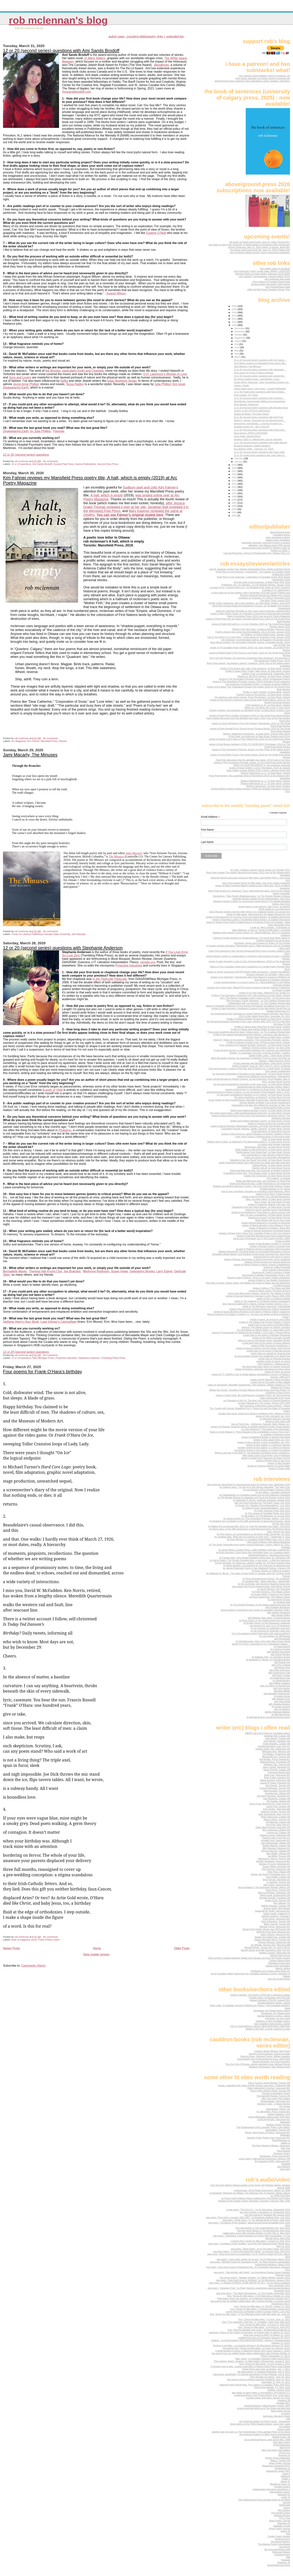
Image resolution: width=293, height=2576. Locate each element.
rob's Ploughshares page (277, 287)
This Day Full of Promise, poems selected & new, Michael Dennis (257, 2064)
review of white (282, 1241)
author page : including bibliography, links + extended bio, (147, 36)
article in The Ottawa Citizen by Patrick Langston (266, 1327)
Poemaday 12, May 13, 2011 (275, 2382)
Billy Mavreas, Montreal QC (276, 1848)
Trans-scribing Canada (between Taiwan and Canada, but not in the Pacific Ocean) (249, 1958)
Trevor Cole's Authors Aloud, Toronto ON (270, 2090)
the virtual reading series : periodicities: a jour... (257, 379)
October (239, 334)
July (237, 344)
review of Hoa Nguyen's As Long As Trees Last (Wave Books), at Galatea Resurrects (248, 917)
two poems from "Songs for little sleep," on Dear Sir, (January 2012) (256, 2348)
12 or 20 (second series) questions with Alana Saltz (259, 452)
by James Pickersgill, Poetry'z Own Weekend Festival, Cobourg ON (256, 1568)
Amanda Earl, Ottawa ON (277, 1793)
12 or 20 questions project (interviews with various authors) (261, 1633)
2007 (234, 503)
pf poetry (285, 2413)
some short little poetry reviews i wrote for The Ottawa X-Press (259, 1293)
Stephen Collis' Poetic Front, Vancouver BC (268, 2138)
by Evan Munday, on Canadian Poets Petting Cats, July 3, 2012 (258, 1539)
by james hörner (282, 1696)
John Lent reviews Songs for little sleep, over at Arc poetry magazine (256, 883)
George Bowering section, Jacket (273, 2016)
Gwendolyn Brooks (142, 1271)
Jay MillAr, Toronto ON (279, 1856)
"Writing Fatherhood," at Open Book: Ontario (268, 786)
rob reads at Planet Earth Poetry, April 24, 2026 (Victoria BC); (259, 242)
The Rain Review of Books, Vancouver (271, 2145)
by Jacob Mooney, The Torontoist (273, 1589)
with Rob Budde (282, 1638)
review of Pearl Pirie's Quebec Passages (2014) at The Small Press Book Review (249, 715)
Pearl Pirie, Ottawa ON (278, 1871)
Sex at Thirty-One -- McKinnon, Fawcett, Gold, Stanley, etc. (260, 1424)
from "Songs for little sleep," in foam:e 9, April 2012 (265, 2324)
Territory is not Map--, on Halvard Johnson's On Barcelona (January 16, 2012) (251, 2345)
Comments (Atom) (33, 1965)
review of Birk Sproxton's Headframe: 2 (270, 1345)
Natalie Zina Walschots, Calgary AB (272, 1937)
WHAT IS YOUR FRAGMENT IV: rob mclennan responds (261, 765)
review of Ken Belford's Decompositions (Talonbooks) (263, 1076)
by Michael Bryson (281, 1714)
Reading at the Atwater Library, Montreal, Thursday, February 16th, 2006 (254, 2201)
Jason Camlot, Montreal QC (276, 1767)
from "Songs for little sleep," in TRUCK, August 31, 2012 (262, 2306)
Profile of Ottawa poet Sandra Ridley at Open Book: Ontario (260, 1029)
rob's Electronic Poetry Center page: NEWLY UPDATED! (262, 271)
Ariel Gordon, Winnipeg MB (276, 1809)
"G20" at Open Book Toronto (276, 1139)
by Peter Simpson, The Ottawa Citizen (271, 1591)
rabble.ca (285, 2143)
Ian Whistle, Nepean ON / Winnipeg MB (270, 1945)
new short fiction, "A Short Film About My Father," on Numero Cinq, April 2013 (251, 2251)
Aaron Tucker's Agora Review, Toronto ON (269, 2083)
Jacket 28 (285, 2531)
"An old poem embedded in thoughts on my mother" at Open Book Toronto (253, 1094)
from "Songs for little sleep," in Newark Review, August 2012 (260, 2309)
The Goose (284, 2106)
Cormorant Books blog (279, 1772)
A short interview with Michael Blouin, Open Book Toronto (261, 1063)
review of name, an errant (277, 1372)
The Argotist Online (280, 2513)
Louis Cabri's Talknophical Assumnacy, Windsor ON (264, 2158)
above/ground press (280, 532)
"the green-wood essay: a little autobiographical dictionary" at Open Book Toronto (249, 1113)
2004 (234, 512)
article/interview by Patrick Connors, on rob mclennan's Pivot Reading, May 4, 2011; (248, 1092)
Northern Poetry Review (278, 2124)
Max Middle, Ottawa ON (278, 1853)
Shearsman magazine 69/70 (276, 2466)
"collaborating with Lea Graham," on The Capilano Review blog (259, 1003)
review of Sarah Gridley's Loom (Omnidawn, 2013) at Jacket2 (259, 768)
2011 (234, 490)
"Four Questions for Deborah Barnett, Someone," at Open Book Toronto (254, 1045)
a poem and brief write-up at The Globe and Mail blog (263, 2408)
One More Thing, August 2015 (275, 600)
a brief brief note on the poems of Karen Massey (266, 1343)
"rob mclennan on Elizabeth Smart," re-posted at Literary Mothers (257, 684)
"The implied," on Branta (278, 1178)
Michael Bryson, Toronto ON (276, 1756)
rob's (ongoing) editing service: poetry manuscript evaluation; (260, 252)
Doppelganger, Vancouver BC (275, 2101)
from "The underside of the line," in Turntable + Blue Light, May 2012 (256, 2322)
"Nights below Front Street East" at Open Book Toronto (263, 1152)
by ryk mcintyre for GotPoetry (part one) (270, 1631)
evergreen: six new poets (277, 2018)
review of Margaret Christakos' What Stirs (269, 1228)
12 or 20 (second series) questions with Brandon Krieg (261, 407)
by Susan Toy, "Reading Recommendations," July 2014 (262, 1505)
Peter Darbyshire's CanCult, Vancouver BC (268, 2088)
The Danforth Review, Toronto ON (273, 2096)
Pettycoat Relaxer (281, 2552)
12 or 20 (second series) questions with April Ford (258, 417)
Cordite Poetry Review (279, 2536)
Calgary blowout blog (279, 1960)
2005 (234, 509)
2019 (234, 465)
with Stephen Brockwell (278, 1652)
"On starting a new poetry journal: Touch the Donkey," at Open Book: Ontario (252, 697)
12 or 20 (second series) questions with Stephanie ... (260, 369)
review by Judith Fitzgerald (276, 1267)
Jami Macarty (134, 853)
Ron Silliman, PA (281, 1903)
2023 (234, 315)
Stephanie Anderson (89, 1358)
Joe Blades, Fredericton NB (276, 1754)
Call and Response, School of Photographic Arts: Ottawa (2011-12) (256, 553)
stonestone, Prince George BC (275, 2156)
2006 (234, 506)
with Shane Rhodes (280, 1654)
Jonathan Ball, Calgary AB (277, 1736)
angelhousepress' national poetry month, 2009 (267, 2405)
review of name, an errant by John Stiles (270, 1319)
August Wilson (116, 293)
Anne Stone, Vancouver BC (276, 1919)
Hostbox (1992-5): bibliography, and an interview (258, 439)
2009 (234, 496)
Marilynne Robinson (96, 1271)
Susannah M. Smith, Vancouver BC (272, 1911)
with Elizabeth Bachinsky (277, 1607)
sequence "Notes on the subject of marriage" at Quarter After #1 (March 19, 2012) (249, 2332)
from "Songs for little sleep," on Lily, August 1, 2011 (264, 2364)
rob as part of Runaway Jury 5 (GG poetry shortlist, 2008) (261, 1238)
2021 (234, 322)
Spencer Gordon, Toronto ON (275, 1811)
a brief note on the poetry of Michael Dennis (268, 1351)
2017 (234, 471)
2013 (234, 484)
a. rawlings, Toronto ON (278, 1882)
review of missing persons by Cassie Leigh (269, 1123)
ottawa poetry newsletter (278, 540)
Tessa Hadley (75, 384)
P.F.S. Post (284, 2518)
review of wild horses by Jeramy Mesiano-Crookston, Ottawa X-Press (255, 1134)
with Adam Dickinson (279, 1670)
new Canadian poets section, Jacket (272, 2023)
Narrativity (285, 2122)
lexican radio (283, 2429)
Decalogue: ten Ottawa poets (275, 2013)
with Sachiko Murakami (278, 1612)
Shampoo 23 (283, 2523)
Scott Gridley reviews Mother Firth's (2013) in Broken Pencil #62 (258, 770)
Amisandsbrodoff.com (76, 91)
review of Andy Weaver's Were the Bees (270, 1379)
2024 (234, 312)
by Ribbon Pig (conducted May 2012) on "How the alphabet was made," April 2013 (249, 1526)
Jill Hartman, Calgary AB (278, 1822)
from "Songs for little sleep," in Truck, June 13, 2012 (264, 2319)
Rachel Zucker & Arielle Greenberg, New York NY (265, 1950)
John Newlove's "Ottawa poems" (274, 1364)
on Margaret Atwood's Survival (275, 1419)
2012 (234, 487)
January (239, 461)
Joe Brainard (71, 1271)
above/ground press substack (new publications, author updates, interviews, (252, 81)
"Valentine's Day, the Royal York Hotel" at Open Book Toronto (259, 1160)
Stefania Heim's (21, 1321)
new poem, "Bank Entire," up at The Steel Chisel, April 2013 (260, 2249)
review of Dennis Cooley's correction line (270, 1246)
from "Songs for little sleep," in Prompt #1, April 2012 (264, 2327)
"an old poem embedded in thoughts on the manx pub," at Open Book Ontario (251, 1084)
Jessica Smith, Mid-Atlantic (276, 1908)
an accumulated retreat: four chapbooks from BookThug (262, 1356)
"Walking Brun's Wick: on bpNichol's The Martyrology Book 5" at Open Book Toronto (248, 1142)
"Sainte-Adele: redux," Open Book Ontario (269, 1055)
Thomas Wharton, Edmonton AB (274, 1942)
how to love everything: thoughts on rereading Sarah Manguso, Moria (255, 1191)
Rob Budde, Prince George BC (274, 1759)
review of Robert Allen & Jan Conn (273, 1460)
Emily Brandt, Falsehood (246, 404)
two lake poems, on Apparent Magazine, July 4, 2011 (263, 2371)
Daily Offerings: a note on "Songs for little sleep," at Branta (261, 930)
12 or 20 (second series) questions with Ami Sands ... (260, 360)
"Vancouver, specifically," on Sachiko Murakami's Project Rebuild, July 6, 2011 (251, 2374)
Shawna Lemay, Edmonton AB (275, 1835)
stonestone (284, 2547)
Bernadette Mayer (15, 1271)
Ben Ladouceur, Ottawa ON (276, 1830)
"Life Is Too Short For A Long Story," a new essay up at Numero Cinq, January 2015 (248, 637)
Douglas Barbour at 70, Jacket (275, 1189)
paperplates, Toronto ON (278, 2130)
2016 (234, 474)
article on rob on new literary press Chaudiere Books (264, 1340)
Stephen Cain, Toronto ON (277, 1764)
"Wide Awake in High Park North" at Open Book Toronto (262, 1149)
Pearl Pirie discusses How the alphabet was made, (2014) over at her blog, (253, 760)
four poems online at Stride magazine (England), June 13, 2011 (258, 2379)
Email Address (210, 817)
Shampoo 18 (283, 2562)
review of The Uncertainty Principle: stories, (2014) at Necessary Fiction (254, 679)
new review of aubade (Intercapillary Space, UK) (266, 1275)
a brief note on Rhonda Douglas (274, 1358)
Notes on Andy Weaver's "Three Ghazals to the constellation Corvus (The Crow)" (250, 1432)
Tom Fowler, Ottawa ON (278, 1801)
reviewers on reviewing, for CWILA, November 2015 (264, 598)
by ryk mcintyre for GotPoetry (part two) (270, 1628)
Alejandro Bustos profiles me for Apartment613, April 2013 (261, 898)
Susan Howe (119, 1271)
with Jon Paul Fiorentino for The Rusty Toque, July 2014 (262, 1503)
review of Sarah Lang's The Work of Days (269, 1290)
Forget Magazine (281, 2445)
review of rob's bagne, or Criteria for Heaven (268, 1445)
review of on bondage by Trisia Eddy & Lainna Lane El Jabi (260, 1212)
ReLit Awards (283, 2151)
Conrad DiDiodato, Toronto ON (275, 1788)
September (240, 338)
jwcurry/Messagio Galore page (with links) (269, 2117)
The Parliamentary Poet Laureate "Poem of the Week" (263, 2127)
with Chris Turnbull (281, 1665)
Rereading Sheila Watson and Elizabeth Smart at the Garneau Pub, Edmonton (251, 1254)
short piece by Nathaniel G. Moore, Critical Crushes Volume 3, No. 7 (256, 1304)
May (237, 350)
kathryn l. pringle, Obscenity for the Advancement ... (259, 420)
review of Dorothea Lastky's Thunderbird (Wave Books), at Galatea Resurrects (251, 919)
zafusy (286, 2507)
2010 (234, 493)
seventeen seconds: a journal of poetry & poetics (266, 542)
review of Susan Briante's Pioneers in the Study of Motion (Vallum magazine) (252, 1311)
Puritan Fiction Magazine (277, 2458)
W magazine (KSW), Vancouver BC (272, 2161)
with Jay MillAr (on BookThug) (275, 1686)
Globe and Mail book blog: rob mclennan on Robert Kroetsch (260, 1170)
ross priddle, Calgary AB (278, 1877)
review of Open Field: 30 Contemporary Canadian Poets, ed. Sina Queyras (253, 1395)
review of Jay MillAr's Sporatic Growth (271, 1338)
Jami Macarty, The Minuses (30, 754)
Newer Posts (11, 1948)
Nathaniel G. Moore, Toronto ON (274, 1858)
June (237, 347)
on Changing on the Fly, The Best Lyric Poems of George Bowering (256, 1400)
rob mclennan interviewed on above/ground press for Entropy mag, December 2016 (248, 1484)
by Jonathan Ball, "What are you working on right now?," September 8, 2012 (252, 1537)
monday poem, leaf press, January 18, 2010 (268, 2398)
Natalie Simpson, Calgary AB (275, 1905)
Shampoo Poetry (281, 2153)
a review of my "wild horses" (276, 590)
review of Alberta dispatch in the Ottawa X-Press (266, 1225)
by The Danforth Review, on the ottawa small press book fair (260, 1605)
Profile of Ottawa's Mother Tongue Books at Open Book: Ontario (258, 1019)
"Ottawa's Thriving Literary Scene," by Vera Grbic (265, 1047)
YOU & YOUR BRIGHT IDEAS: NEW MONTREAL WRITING (260, 2026)
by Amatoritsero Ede (280, 1678)
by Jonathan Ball (281, 1602)
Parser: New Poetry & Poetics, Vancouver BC (267, 2132)
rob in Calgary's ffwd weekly (276, 1270)
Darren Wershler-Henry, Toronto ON (272, 1939)
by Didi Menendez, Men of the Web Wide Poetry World (263, 1641)
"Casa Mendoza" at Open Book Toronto (270, 1131)
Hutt (288, 2534)
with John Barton (281, 1688)
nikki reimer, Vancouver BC (276, 1885)
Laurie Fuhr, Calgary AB (278, 1806)
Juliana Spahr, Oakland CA (276, 1913)
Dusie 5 (286, 2473)
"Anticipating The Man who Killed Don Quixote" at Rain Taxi (260, 1105)
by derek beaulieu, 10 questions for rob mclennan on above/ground (256, 1565)
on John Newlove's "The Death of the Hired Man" (265, 1429)
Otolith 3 (286, 2479)
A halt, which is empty (106, 495)
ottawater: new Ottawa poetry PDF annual (269, 545)
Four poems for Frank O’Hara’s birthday (42, 1371)
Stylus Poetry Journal (279, 2463)
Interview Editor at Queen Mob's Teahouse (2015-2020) (262, 274)
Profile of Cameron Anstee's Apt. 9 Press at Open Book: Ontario (258, 1042)
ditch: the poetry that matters (276, 2098)
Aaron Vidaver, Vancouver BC (275, 1934)
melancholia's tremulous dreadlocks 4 (271, 2489)
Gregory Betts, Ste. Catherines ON (272, 1749)
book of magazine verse (24, 1939)
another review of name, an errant (273, 1361)
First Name (207, 829)
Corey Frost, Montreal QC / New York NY (269, 1804)
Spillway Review (282, 2515)
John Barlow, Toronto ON (277, 1738)
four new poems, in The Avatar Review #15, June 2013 (263, 2228)
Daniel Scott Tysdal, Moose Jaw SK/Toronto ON (266, 1929)
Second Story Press (107, 464)
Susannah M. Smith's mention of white (271, 1272)
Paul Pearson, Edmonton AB (276, 1869)
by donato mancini (281, 1706)
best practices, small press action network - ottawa (265, 1405)
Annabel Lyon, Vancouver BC (275, 1840)
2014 (234, 480)
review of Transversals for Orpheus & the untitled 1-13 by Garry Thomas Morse (251, 1332)
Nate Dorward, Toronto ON (276, 1790)
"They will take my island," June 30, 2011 (269, 2377)
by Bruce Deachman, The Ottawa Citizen (269, 1597)
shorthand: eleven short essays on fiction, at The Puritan (262, 943)
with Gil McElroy (282, 1709)
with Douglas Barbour (279, 1704)
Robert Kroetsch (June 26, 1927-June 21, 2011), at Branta (261, 1066)
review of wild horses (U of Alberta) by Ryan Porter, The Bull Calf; (257, 1089)
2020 (234, 325)
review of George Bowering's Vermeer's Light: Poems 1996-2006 (258, 1296)
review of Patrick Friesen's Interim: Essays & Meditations (262, 1264)
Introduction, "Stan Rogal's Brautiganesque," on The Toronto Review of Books (251, 896)
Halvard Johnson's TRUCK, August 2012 (270, 2000)
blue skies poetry (281, 2442)
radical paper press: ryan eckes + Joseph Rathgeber (260, 388)
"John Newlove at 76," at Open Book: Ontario (267, 705)
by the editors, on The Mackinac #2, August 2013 (265, 1516)
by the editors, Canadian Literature (273, 1492)
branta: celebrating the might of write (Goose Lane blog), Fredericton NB (254, 2085)
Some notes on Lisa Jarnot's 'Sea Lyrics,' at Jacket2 (264, 906)
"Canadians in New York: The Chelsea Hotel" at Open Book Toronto (256, 1173)
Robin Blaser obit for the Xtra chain (272, 1220)
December (240, 328)
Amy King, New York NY (278, 1824)
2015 (234, 477)
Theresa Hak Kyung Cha (45, 1271)
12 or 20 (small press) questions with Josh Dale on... (260, 455)
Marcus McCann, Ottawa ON (275, 1851)
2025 (234, 309)
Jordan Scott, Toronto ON (277, 1900)
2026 (234, 306)
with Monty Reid (282, 1667)
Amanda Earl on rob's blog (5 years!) (272, 1257)
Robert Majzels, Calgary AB (276, 1845)
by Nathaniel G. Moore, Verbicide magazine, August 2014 (261, 1500)
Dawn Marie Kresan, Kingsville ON (273, 1827)
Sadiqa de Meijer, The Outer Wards (251, 414)
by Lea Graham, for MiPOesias (274, 1636)
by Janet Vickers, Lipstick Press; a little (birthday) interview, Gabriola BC (254, 1550)
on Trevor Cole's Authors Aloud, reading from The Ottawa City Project (255, 2198)
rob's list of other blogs (279, 1979)
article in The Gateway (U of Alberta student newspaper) (262, 1301)
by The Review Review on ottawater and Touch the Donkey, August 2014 (254, 1497)
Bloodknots (161, 64)
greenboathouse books (278, 2565)
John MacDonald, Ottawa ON (275, 1843)
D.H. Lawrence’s (165, 374)
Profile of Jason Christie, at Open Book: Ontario (266, 692)
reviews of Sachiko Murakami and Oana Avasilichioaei (263, 1236)
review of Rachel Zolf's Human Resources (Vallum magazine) (259, 1309)
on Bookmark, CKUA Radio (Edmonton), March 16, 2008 (262, 2190)
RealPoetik (284, 2505)
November (240, 331)
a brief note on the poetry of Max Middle (270, 1382)
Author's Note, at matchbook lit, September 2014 (266, 673)
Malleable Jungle (281, 2526)
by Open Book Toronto (279, 1599)
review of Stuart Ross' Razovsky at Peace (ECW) (265, 1458)
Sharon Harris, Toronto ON (276, 1819)
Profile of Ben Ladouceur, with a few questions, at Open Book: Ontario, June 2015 (249, 603)
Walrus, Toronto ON (280, 2460)
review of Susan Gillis (279, 1468)
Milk (288, 2557)
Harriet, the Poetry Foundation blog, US (270, 1874)
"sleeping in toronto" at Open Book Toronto (269, 1217)
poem (57, 1939)
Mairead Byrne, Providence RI (275, 1762)
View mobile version (96, 1954)
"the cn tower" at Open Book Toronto (272, 1202)
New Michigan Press (43, 1358)
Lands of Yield (53, 1089)
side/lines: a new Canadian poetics (272, 2021)
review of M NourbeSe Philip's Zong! (272, 1108)
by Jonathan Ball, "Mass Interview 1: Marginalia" (266, 1581)
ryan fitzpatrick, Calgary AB (276, 1798)
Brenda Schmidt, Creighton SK (275, 1898)
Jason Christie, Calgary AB (276, 1770)
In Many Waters (94, 58)
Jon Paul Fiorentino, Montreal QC (273, 1796)
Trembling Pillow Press (113, 1358)
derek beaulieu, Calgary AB (276, 1743)
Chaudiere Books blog (279, 1963)
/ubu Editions (283, 2166)
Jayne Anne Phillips (26, 384)
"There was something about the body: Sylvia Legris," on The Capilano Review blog (248, 1032)
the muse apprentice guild (277, 2549)
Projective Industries (128, 965)
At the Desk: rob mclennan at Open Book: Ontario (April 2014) (259, 736)
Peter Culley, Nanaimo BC (277, 1777)
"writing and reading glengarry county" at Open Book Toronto (260, 1110)
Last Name (207, 841)
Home (97, 1948)
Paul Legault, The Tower (246, 395)
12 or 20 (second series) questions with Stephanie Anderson (63, 947)
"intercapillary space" (279, 2492)
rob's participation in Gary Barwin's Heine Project (266, 1155)
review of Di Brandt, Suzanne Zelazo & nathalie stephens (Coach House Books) (250, 1426)
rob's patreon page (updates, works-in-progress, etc (264, 75)
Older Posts (182, 1948)
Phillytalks (285, 2135)
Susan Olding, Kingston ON (276, 1866)
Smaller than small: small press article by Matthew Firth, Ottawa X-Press (254, 1413)
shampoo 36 (284, 2400)
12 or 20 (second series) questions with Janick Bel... (260, 376)
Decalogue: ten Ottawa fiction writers (272, 2010)
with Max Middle (282, 1691)
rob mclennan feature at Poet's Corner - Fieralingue (264, 2421)
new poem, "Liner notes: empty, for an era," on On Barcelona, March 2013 (253, 2259)
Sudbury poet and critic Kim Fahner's (150, 487)
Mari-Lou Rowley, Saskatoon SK (274, 1892)
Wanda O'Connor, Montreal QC (274, 1864)
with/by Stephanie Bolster (277, 1712)
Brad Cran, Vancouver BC (277, 1775)
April (237, 353)
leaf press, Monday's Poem (276, 2416)
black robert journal (280, 2411)
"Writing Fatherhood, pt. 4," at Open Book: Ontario (265, 773)
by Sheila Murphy (281, 1680)
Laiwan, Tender (241, 385)
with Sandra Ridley (280, 1615)
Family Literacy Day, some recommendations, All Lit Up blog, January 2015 (252, 632)
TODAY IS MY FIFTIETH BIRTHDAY (252, 411)
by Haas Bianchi (282, 1646)
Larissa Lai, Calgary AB (278, 1832)
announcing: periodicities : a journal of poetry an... (258, 423)
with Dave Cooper (281, 1675)
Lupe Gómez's (58, 1321)
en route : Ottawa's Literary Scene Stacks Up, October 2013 (260, 870)
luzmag (286, 2502)
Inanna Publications (85, 464)
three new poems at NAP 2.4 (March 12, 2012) (267, 2335)
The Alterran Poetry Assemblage (274, 2544)
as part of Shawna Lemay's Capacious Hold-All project (263, 1249)
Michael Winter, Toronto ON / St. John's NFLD (267, 1947)
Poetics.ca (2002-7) (280, 550)
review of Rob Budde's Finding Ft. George (269, 1243)
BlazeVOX (285, 2447)
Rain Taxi (285, 2148)
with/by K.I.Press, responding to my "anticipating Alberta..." (261, 1644)
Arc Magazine (18, 741)
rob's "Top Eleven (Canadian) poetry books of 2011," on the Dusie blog (255, 998)
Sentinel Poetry (282, 2539)
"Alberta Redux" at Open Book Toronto (271, 1165)
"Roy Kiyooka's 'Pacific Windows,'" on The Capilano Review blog (258, 1000)
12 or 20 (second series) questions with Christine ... (259, 398)
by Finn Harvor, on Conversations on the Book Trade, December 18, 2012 (253, 1534)
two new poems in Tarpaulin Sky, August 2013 (267, 2215)
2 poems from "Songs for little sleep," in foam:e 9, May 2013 (260, 2241)
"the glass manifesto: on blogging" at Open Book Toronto (262, 1097)
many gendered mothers (278, 537)
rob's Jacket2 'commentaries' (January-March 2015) (264, 276)
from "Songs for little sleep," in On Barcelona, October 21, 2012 (258, 2296)
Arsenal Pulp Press (63, 464)
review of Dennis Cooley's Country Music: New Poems (263, 1348)
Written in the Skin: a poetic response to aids (268, 2029)
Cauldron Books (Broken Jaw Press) (272, 2051)
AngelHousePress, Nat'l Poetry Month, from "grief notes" (262, 2395)
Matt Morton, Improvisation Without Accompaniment (259, 401)
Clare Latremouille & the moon (275, 1398)
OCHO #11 (284, 2452)
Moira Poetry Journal (279, 2520)
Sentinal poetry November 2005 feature (270, 284)
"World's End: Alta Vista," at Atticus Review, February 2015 (261, 629)
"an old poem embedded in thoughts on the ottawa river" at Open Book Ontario (251, 1074)
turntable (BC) (283, 2403)
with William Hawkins (279, 1683)
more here (285, 2169)
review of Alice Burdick (279, 1463)
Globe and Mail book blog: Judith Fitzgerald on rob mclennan (259, 1183)
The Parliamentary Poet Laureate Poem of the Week (264, 2500)
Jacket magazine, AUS (278, 2114)
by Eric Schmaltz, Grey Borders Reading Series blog (264, 1584)
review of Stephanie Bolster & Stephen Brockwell (265, 1437)
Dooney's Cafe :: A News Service (273, 2104)
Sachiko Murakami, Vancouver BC (273, 1861)
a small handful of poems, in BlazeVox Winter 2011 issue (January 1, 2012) (252, 2351)
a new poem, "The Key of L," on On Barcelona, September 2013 (258, 2209)
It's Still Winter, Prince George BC (273, 2111)
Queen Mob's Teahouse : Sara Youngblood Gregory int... (262, 382)
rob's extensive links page (277, 279)
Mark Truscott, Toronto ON (277, 1924)
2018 (234, 468)
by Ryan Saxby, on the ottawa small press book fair (264, 1620)
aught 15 (285, 2497)
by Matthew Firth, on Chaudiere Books (271, 1657)
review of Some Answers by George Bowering (267, 1262)
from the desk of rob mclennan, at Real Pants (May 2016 (262, 582)
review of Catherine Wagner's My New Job (269, 1204)
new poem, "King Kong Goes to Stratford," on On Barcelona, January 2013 (253, 2280)
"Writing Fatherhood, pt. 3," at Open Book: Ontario (265, 781)
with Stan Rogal (282, 1701)
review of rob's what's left (277, 1421)
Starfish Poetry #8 (281, 2437)
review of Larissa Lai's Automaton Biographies (267, 1157)
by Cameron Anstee (280, 1649)
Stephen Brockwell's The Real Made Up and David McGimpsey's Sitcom (254, 1251)
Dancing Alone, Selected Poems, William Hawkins (265, 2056)
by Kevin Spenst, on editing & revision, (271, 1571)
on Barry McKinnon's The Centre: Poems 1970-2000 (264, 1403)
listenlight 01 (283, 2494)
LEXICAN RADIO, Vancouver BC (273, 2119)
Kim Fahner (33, 741)
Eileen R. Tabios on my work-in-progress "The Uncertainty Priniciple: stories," (252, 1040)
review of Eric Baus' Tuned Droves (273, 1194)
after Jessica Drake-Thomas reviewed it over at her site (134, 505)
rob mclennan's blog (58, 20)
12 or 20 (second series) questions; (26, 454)
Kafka (64, 380)
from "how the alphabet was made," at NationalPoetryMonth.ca (259, 2330)
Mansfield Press (49, 741)
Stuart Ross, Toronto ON (278, 1890)
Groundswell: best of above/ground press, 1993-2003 (263, 2059)
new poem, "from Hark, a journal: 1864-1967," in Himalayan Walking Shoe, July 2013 (248, 2217)
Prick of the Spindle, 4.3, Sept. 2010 (272, 2387)
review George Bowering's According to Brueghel (265, 1223)
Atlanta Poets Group (280, 1955)
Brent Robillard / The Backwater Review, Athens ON (264, 1887)
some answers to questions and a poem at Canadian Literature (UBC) (255, 1610)
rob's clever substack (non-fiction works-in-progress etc (262, 78)
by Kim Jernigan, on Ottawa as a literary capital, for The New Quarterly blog (252, 1563)
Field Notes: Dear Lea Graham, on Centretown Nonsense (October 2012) (253, 2298)
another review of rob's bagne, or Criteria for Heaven (264, 1447)
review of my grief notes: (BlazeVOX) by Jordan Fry (264, 993)
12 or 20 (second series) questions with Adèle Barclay (260, 442)
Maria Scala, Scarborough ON (275, 1895)
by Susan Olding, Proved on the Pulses (270, 1594)
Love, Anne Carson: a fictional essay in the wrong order (262, 1136)
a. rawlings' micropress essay (275, 1434)
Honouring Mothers (280, 2541)
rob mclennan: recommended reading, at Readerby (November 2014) (255, 639)
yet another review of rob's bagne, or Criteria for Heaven (262, 1450)
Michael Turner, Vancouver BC (275, 1926)
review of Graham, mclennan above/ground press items (262, 1369)
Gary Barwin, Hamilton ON (277, 1741)
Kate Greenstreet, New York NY (274, 1814)
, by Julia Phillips (27, 431)
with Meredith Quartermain (277, 1693)
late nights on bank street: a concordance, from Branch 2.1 (261, 2392)
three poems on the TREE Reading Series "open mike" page (260, 2424)
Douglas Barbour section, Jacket (274, 2003)
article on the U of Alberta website (273, 1298)
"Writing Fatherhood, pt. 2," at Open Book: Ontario (265, 783)
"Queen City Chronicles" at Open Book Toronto (267, 1175)
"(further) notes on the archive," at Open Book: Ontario (263, 694)
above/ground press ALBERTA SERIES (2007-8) (266, 548)
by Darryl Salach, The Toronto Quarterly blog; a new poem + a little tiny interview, (250, 1560)
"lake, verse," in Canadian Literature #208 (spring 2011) (262, 2358)
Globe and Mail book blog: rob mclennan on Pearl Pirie (263, 1181)
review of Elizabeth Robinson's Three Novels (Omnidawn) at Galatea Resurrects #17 (248, 1006)
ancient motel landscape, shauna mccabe (269, 2054)
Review (63, 741)
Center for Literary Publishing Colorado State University (40, 934)
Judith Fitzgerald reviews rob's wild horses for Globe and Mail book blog (254, 1162)
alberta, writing (282, 1968)
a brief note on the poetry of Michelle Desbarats (266, 1335)
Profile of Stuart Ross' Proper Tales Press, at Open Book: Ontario (257, 671)
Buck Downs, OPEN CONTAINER (251, 433)
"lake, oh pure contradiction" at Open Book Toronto (265, 1215)
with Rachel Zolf (282, 1662)
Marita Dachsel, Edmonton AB (275, 1780)
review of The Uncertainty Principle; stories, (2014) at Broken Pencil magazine (251, 681)
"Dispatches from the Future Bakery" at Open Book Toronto (260, 1207)
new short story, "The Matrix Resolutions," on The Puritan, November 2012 (253, 2293)
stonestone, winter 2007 (278, 2471)
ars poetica (284, 2426)
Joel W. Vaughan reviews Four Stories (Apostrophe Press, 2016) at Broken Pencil (249, 569)
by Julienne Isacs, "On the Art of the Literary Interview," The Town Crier (255, 1487)
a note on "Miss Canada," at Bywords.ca (270, 927)
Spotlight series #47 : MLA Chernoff (251, 426)
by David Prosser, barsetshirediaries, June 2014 (266, 1508)
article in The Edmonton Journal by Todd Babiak (266, 1306)
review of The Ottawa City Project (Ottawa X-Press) (264, 1322)
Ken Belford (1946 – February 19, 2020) (254, 449)
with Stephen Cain (281, 1699)
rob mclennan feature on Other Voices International (264, 2434)
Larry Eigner (164, 1271)
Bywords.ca (284, 2455)
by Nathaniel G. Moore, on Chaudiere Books (268, 1659)
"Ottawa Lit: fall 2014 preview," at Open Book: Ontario (263, 676)
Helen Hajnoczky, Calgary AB (275, 1817)
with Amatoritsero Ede (279, 1672)
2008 (234, 499)
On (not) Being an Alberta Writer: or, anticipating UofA (263, 1330)
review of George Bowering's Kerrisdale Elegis (267, 1230)
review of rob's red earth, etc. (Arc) (273, 1416)
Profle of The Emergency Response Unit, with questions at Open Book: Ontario (251, 995)
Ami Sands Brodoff (42, 464)
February (239, 458)
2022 (234, 319)
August (238, 341)
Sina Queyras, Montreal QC (276, 1879)
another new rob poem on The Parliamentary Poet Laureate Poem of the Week (251, 2432)
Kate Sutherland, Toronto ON (275, 1921)
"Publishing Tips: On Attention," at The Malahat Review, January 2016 (255, 585)
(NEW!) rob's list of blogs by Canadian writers (267, 1733)
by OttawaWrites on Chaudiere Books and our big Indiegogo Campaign (255, 1495)
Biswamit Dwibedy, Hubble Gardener (252, 446)
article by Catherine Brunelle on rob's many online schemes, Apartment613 (253, 611)
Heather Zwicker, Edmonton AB (274, 1953)
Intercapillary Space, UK (278, 2109)
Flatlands (285, 2560)
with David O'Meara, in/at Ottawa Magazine (268, 1542)
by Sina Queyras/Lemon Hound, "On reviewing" (266, 1578)
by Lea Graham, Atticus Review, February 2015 (266, 1490)
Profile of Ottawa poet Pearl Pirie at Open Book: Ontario (262, 1027)
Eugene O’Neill (156, 232)
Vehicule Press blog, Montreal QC (273, 1932)
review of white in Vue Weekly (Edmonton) (269, 1280)
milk (288, 2418)
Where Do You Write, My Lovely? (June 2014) (267, 707)
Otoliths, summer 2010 (278, 2390)
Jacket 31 (285, 2481)
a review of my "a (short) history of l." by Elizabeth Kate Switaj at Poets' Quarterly (250, 587)
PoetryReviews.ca (281, 2140)
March (238, 357)
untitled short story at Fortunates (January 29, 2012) (264, 2337)
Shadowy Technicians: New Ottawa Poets (269, 2067)
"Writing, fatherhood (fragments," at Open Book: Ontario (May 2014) (256, 734)
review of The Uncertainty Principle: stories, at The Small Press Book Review (252, 762)
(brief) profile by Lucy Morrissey (274, 909)
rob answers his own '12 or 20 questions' (270, 1625)
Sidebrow (285, 2476)
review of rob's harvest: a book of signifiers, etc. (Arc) (263, 1442)
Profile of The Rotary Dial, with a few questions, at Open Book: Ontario (255, 668)
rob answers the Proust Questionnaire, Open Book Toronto (261, 1586)
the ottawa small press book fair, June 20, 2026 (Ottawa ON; (260, 250)
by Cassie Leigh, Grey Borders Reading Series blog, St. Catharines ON (254, 1557)
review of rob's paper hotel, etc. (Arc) (271, 1439)
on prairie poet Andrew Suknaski (274, 1144)
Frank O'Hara (45, 1939)
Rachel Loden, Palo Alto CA (276, 1838)
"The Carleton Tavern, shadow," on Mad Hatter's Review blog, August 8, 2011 (251, 2361)
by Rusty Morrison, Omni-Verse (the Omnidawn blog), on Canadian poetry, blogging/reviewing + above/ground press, (253, 1553)
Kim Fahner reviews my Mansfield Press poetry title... (260, 363)
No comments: (51, 461)
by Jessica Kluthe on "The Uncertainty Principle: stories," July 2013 (256, 1518)
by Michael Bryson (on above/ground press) (268, 1717)
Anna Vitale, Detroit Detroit (247, 436)
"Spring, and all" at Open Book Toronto (271, 1168)
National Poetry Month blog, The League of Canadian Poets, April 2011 (255, 2385)
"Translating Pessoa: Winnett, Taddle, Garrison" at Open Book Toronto (255, 1128)
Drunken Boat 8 (282, 2486)
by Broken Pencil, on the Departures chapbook (267, 1623)
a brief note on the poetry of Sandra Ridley (269, 1324)
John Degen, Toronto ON (277, 1785)
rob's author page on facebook (275, 268)
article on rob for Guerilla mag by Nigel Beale (267, 1209)
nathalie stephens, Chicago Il (275, 1916)
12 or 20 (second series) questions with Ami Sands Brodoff (61, 50)
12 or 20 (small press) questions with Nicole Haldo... (260, 392)
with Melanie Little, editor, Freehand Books (269, 1618)
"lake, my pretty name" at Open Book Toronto (267, 1199)
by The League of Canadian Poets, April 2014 (267, 1513)
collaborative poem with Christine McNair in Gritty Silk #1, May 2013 (256, 2233)
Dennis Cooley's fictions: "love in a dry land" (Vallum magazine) (258, 1277)
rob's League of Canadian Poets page (271, 281)
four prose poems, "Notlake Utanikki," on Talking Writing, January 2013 (255, 2277)
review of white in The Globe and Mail (271, 1288)
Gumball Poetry (282, 2554)
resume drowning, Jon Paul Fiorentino (271, 2061)
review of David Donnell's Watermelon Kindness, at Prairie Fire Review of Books (250, 1126)
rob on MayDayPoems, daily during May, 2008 (267, 2439)
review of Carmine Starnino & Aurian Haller (268, 1466)
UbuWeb (285, 2164)
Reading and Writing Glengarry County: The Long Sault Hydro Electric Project (251, 1186)
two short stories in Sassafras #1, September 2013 (265, 2212)
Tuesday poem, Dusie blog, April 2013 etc (269, 1997)
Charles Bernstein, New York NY (274, 1746)
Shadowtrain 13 (282, 2468)
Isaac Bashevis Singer (122, 380)
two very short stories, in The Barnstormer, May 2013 (264, 2230)
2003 (234, 515)
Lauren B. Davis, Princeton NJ (275, 1783)
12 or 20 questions (21, 464)
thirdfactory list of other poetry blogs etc (270, 1971)
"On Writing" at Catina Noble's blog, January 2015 (265, 634)
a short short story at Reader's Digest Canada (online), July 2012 (258, 2311)
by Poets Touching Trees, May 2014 (272, 1510)
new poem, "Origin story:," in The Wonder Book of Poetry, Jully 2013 (256, 2220)
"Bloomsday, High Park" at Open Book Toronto (267, 1147)
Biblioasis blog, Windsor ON (276, 1751)
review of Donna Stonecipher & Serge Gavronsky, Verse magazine (257, 1259)
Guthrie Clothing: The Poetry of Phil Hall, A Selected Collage (260, 1995)
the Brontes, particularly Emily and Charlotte (74, 370)
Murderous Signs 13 (280, 2484)
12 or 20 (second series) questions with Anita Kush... (260, 430)
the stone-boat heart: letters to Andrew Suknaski (266, 1366)
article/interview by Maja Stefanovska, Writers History (263, 1087)
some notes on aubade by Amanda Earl (270, 1353)
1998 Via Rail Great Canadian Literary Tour (268, 289)
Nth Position (284, 2510)
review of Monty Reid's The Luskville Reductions (266, 1196)
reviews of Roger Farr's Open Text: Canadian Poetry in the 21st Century (254, 1233)
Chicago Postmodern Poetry (276, 2093)
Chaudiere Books (281, 535)
